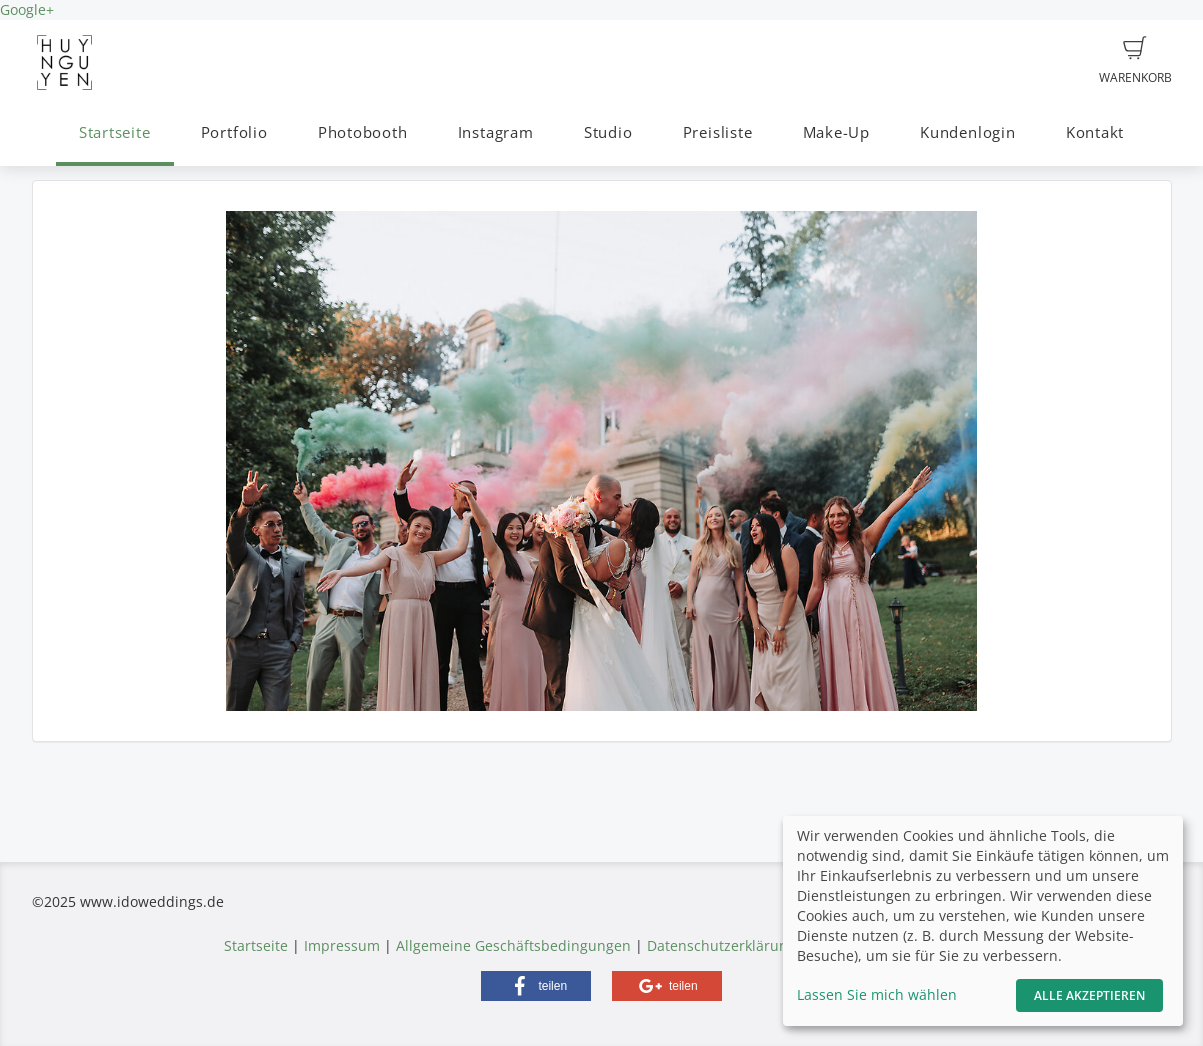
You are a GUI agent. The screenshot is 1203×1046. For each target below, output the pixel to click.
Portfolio (234, 132)
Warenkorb (1135, 61)
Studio (608, 132)
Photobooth (363, 132)
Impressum (342, 945)
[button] (536, 986)
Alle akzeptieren (1089, 995)
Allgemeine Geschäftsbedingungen (513, 945)
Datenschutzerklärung (721, 945)
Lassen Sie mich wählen (877, 994)
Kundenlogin (967, 132)
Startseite (115, 132)
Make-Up (836, 132)
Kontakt (1095, 132)
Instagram (496, 132)
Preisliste (718, 132)
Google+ (27, 9)
